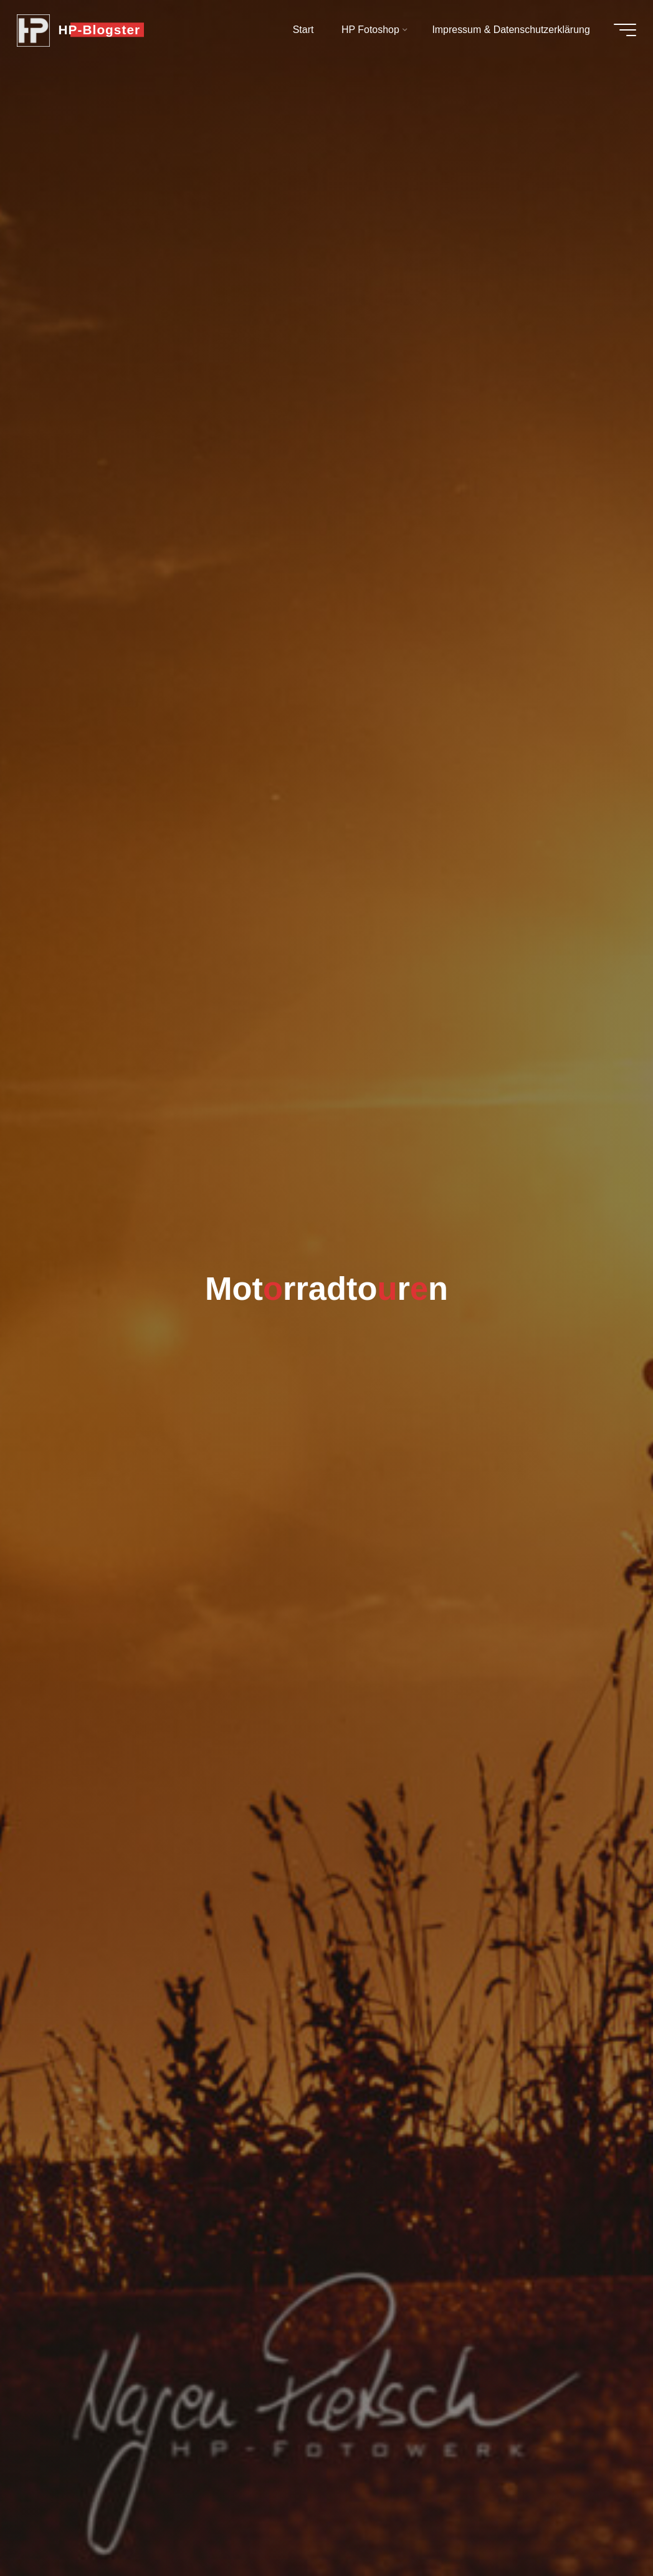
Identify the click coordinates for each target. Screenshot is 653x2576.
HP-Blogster (103, 29)
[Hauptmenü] (622, 30)
